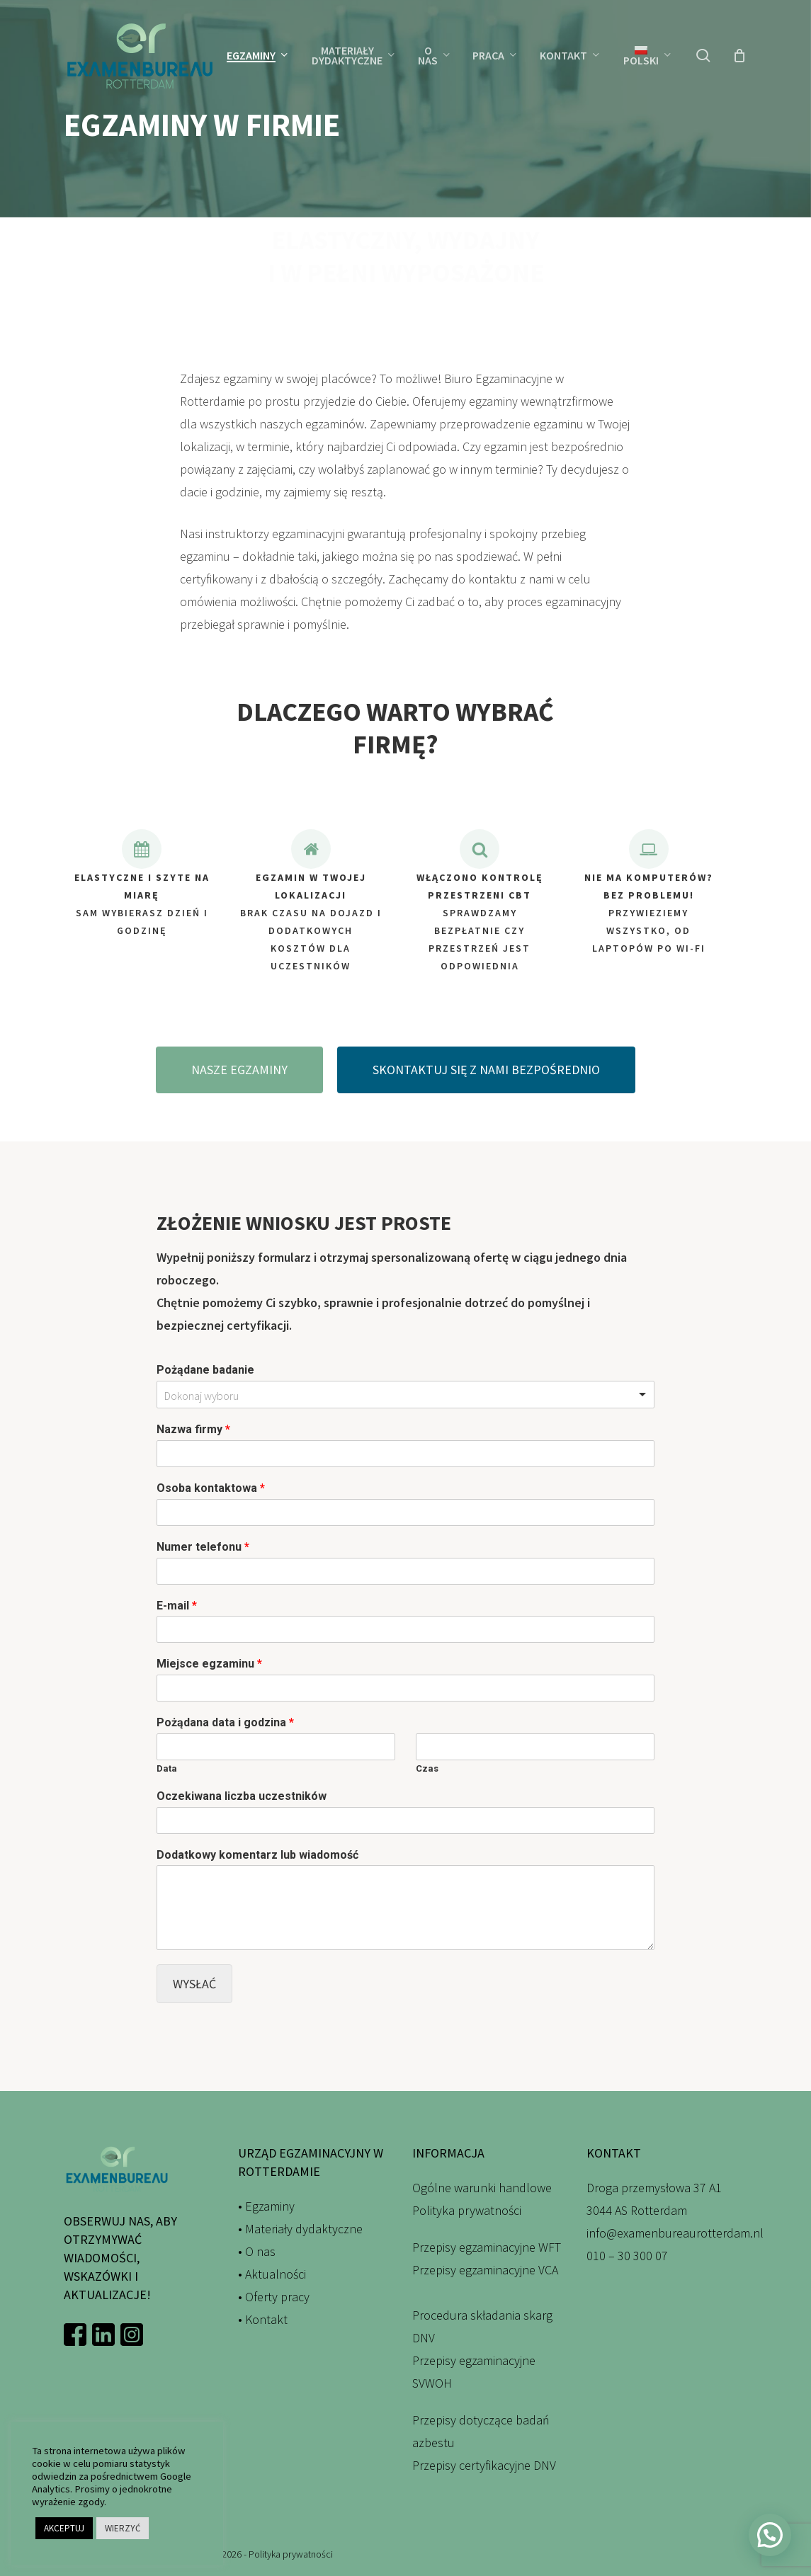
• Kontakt (263, 2319)
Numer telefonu (203, 1547)
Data (167, 1768)
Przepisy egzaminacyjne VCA (485, 2270)
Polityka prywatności (466, 2210)
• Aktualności (272, 2274)
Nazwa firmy (193, 1429)
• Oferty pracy (274, 2297)
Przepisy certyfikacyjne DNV (484, 2465)
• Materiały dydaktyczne (300, 2229)
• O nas (257, 2251)
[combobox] (405, 1394)
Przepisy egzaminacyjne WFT (486, 2247)
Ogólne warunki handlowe (482, 2187)
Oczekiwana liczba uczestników (242, 1796)
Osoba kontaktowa (211, 1488)
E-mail (177, 1605)
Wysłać (194, 1984)
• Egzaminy (266, 2206)
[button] (239, 1094)
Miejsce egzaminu (209, 1663)
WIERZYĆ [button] (122, 2528)
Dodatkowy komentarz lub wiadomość (257, 1855)
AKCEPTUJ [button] (64, 2528)
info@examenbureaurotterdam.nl (675, 2233)
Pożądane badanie (205, 1370)
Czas (427, 1768)
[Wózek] (739, 55)
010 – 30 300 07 (627, 2255)
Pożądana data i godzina (225, 1722)
